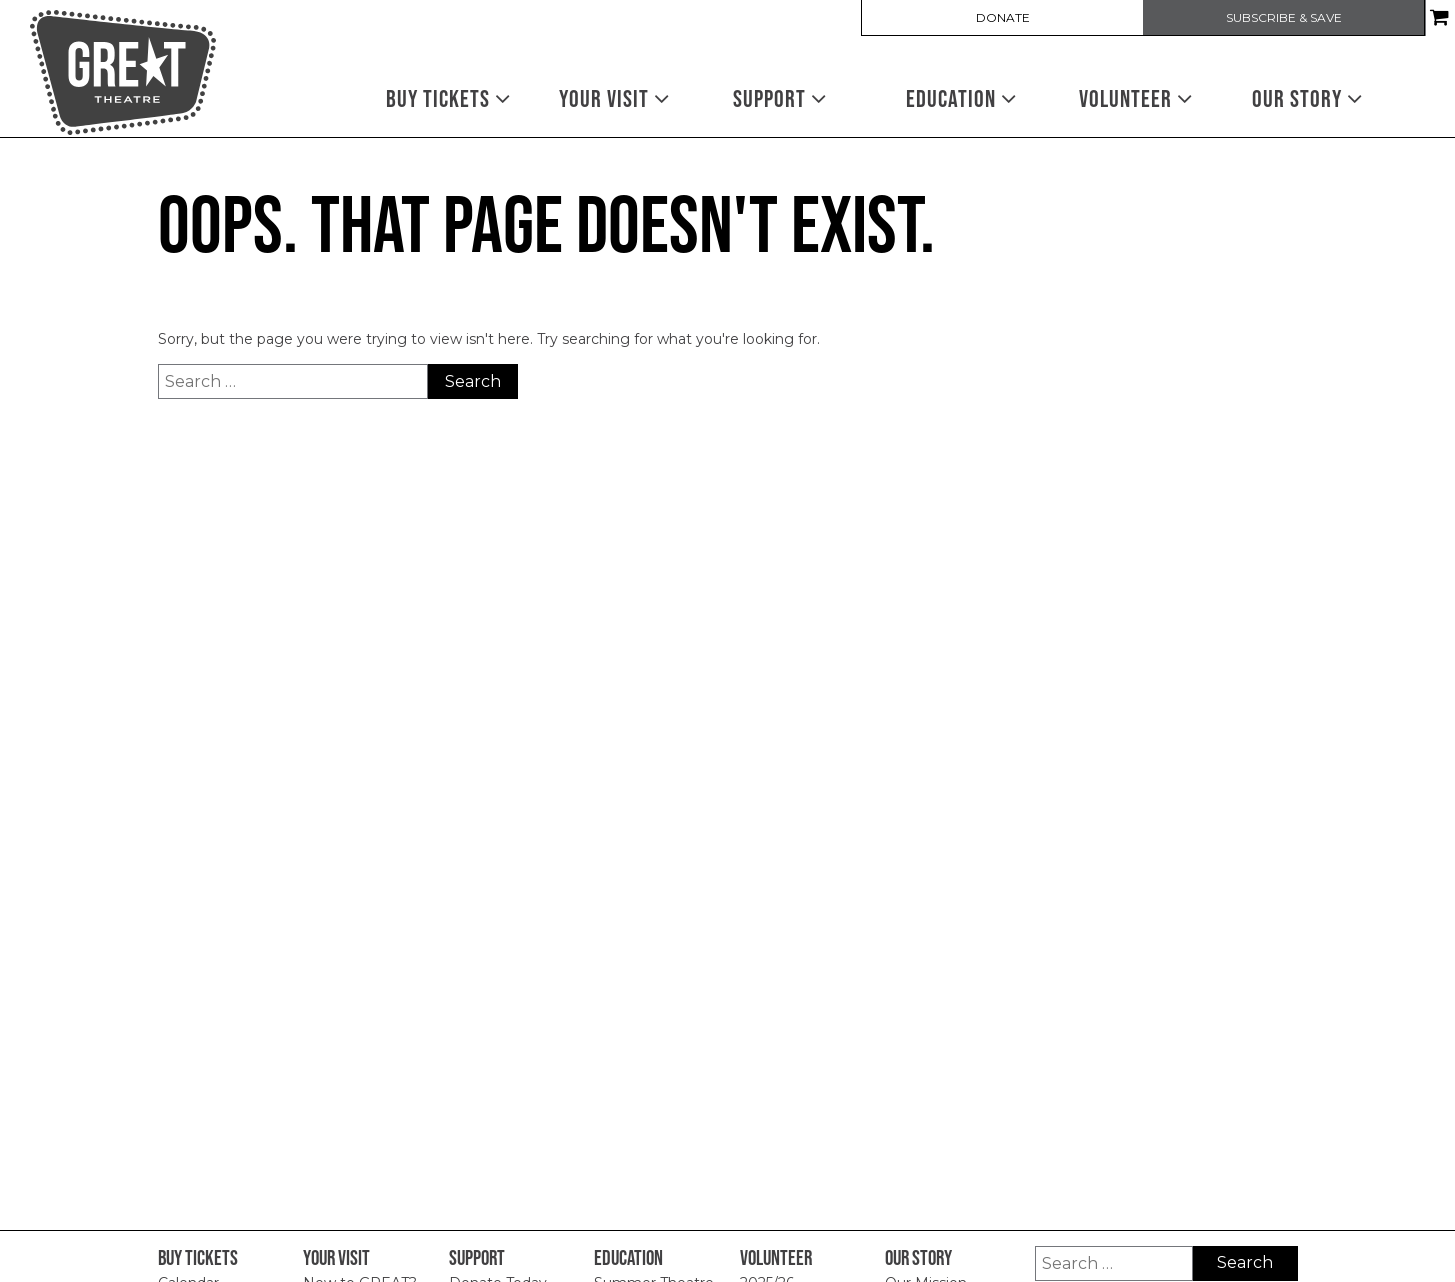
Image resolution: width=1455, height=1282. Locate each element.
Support (780, 98)
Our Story (1307, 98)
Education (961, 98)
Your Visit (614, 98)
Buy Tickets (448, 98)
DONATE (1003, 18)
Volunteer (1136, 98)
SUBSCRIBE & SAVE (1284, 18)
